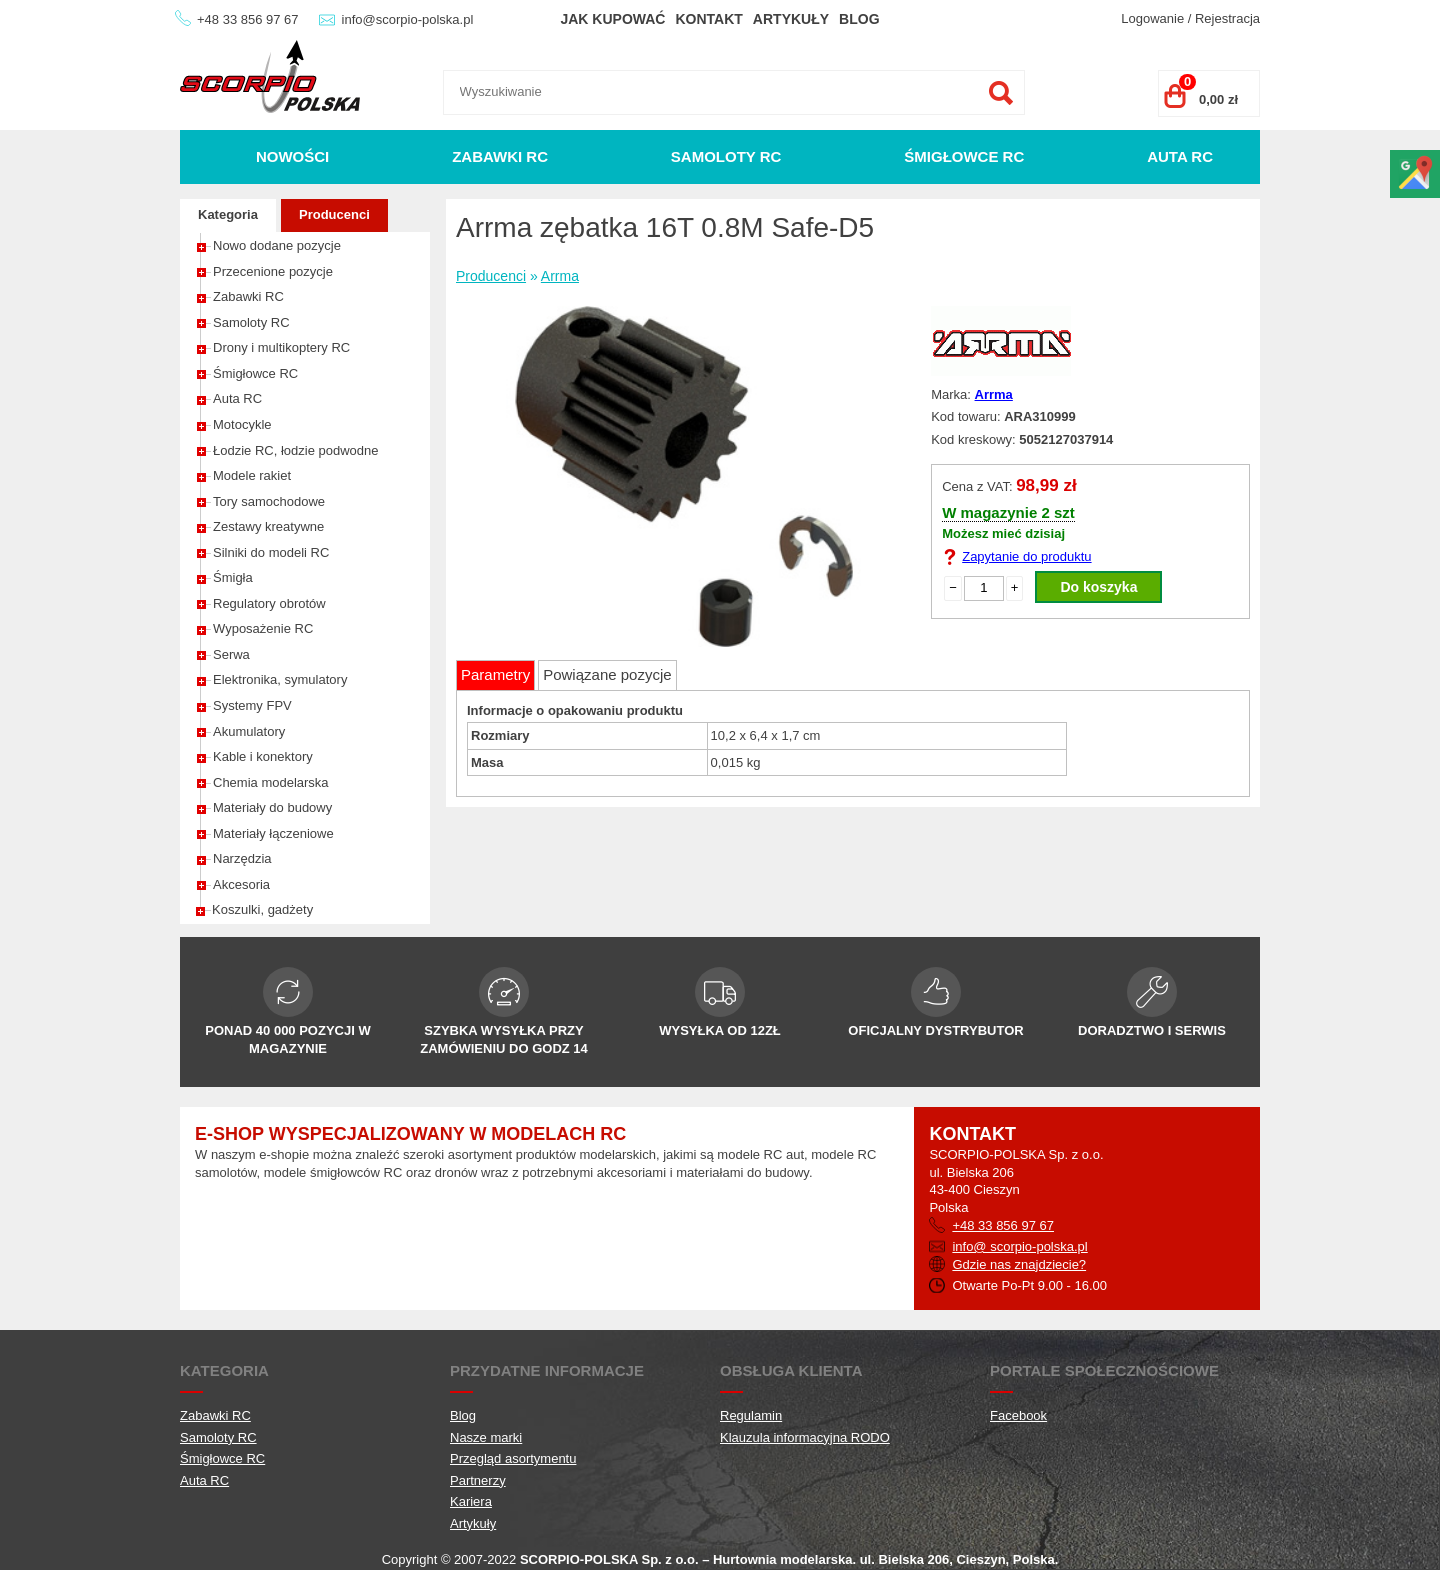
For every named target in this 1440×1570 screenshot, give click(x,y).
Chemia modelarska (271, 782)
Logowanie (1152, 18)
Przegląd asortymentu (513, 1458)
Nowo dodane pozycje (277, 245)
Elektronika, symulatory (280, 679)
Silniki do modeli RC (271, 552)
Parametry (495, 674)
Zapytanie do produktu (1026, 556)
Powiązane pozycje (607, 674)
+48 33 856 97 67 (248, 19)
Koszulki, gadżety (262, 909)
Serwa (231, 654)
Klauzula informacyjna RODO (805, 1437)
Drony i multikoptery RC (281, 347)
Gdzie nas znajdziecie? (1019, 1264)
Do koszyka (1098, 587)
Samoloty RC (726, 156)
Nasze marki (486, 1437)
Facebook (1018, 1415)
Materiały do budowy (272, 807)
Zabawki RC (500, 156)
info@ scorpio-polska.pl (1019, 1246)
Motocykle (242, 424)
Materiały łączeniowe (273, 833)
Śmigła (233, 577)
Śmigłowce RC (964, 156)
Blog (859, 19)
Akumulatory (249, 731)
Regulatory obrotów (269, 603)
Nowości (292, 156)
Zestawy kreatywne (268, 526)
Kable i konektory (263, 756)
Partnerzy (478, 1480)
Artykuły (791, 19)
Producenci (334, 214)
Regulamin (751, 1415)
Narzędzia (242, 858)
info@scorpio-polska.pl (408, 19)
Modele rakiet (252, 475)
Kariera (471, 1501)
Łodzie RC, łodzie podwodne (296, 450)
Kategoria (228, 214)
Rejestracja (1227, 18)
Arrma (560, 276)
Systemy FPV (252, 705)
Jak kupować (612, 19)
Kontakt (708, 19)
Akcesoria (241, 884)
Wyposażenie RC (263, 628)
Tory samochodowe (269, 501)
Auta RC (1180, 156)
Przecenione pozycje (273, 271)
